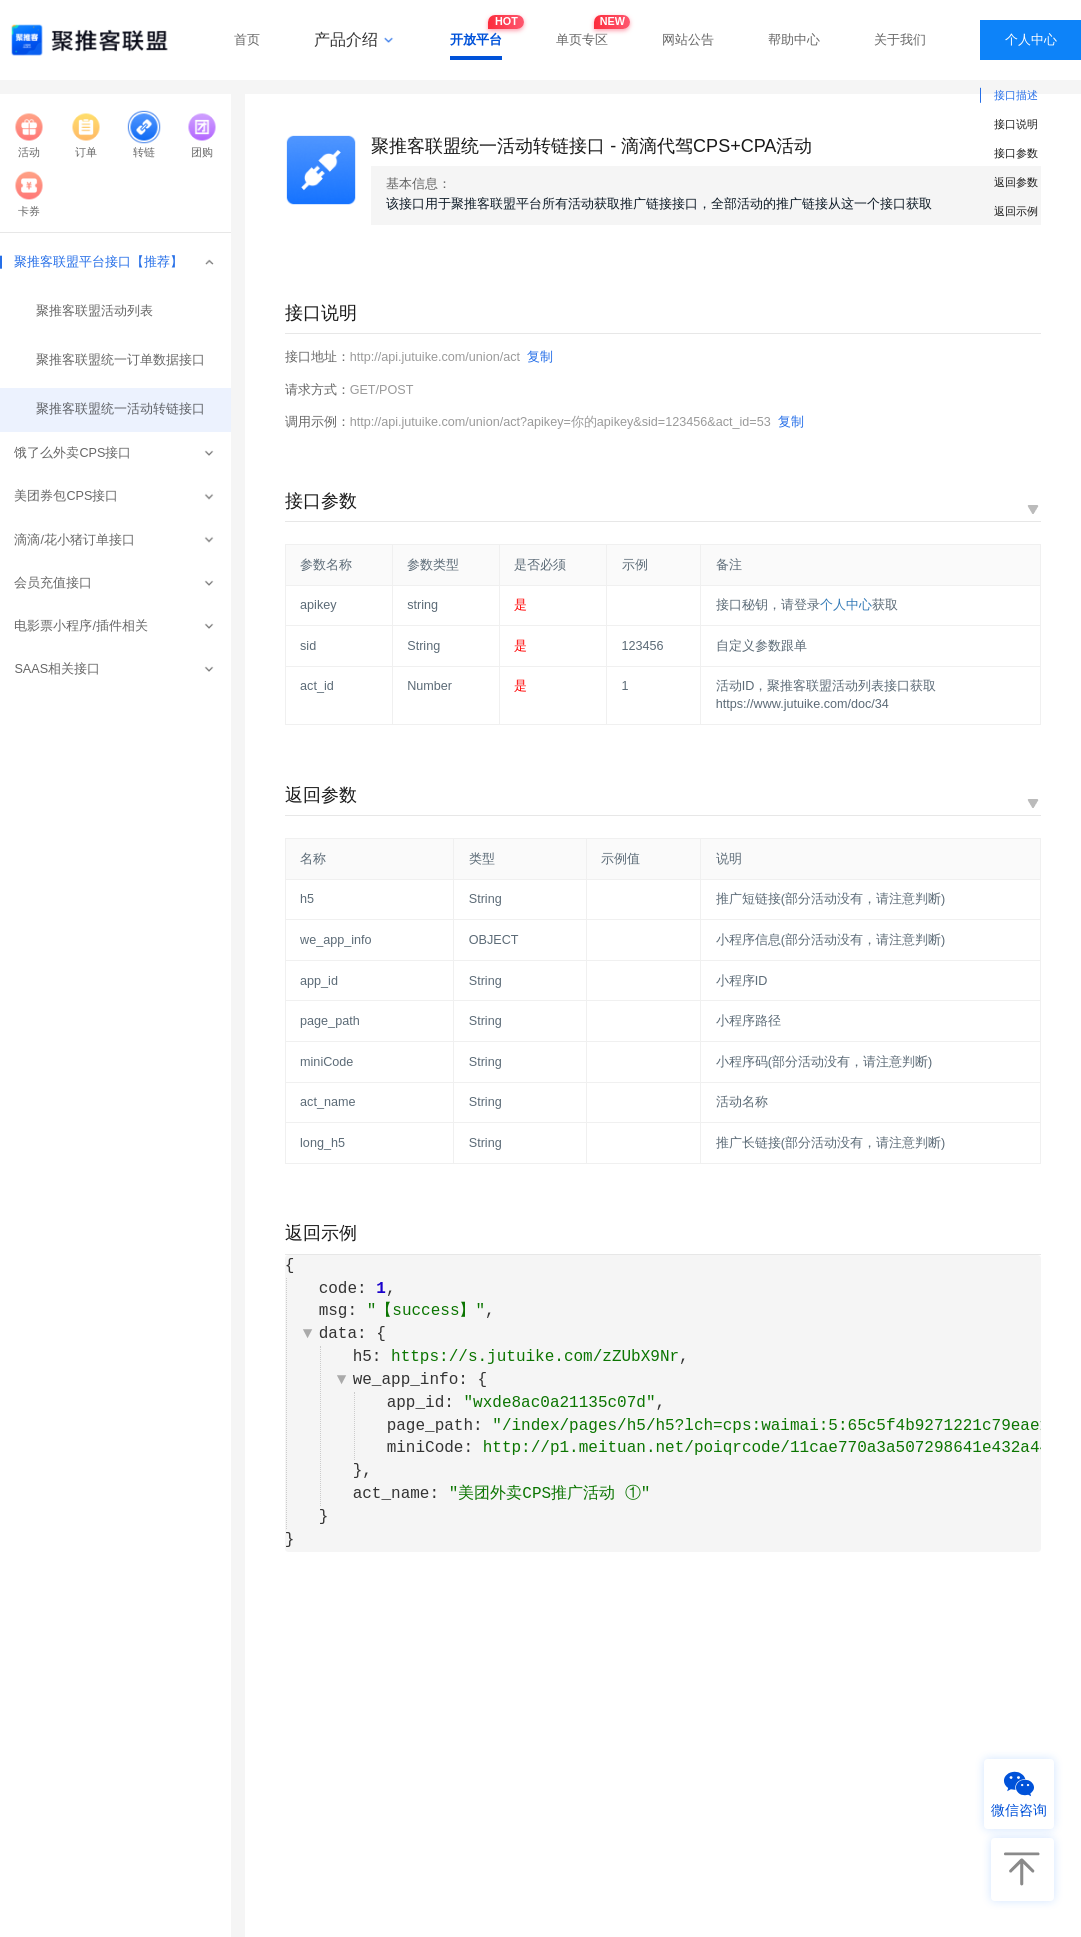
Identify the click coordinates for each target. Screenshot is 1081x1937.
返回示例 (1016, 211)
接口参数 (1016, 153)
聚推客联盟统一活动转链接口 (114, 409)
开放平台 (476, 33)
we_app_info (406, 1380)
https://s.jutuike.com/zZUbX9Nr (535, 1357)
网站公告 (688, 39)
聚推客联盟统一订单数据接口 (114, 360)
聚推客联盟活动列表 (90, 311)
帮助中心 (794, 39)
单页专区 (582, 33)
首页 (247, 39)
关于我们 (900, 39)
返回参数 (1016, 182)
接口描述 (1016, 95)
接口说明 (1016, 124)
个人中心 (1031, 39)
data (338, 1334)
